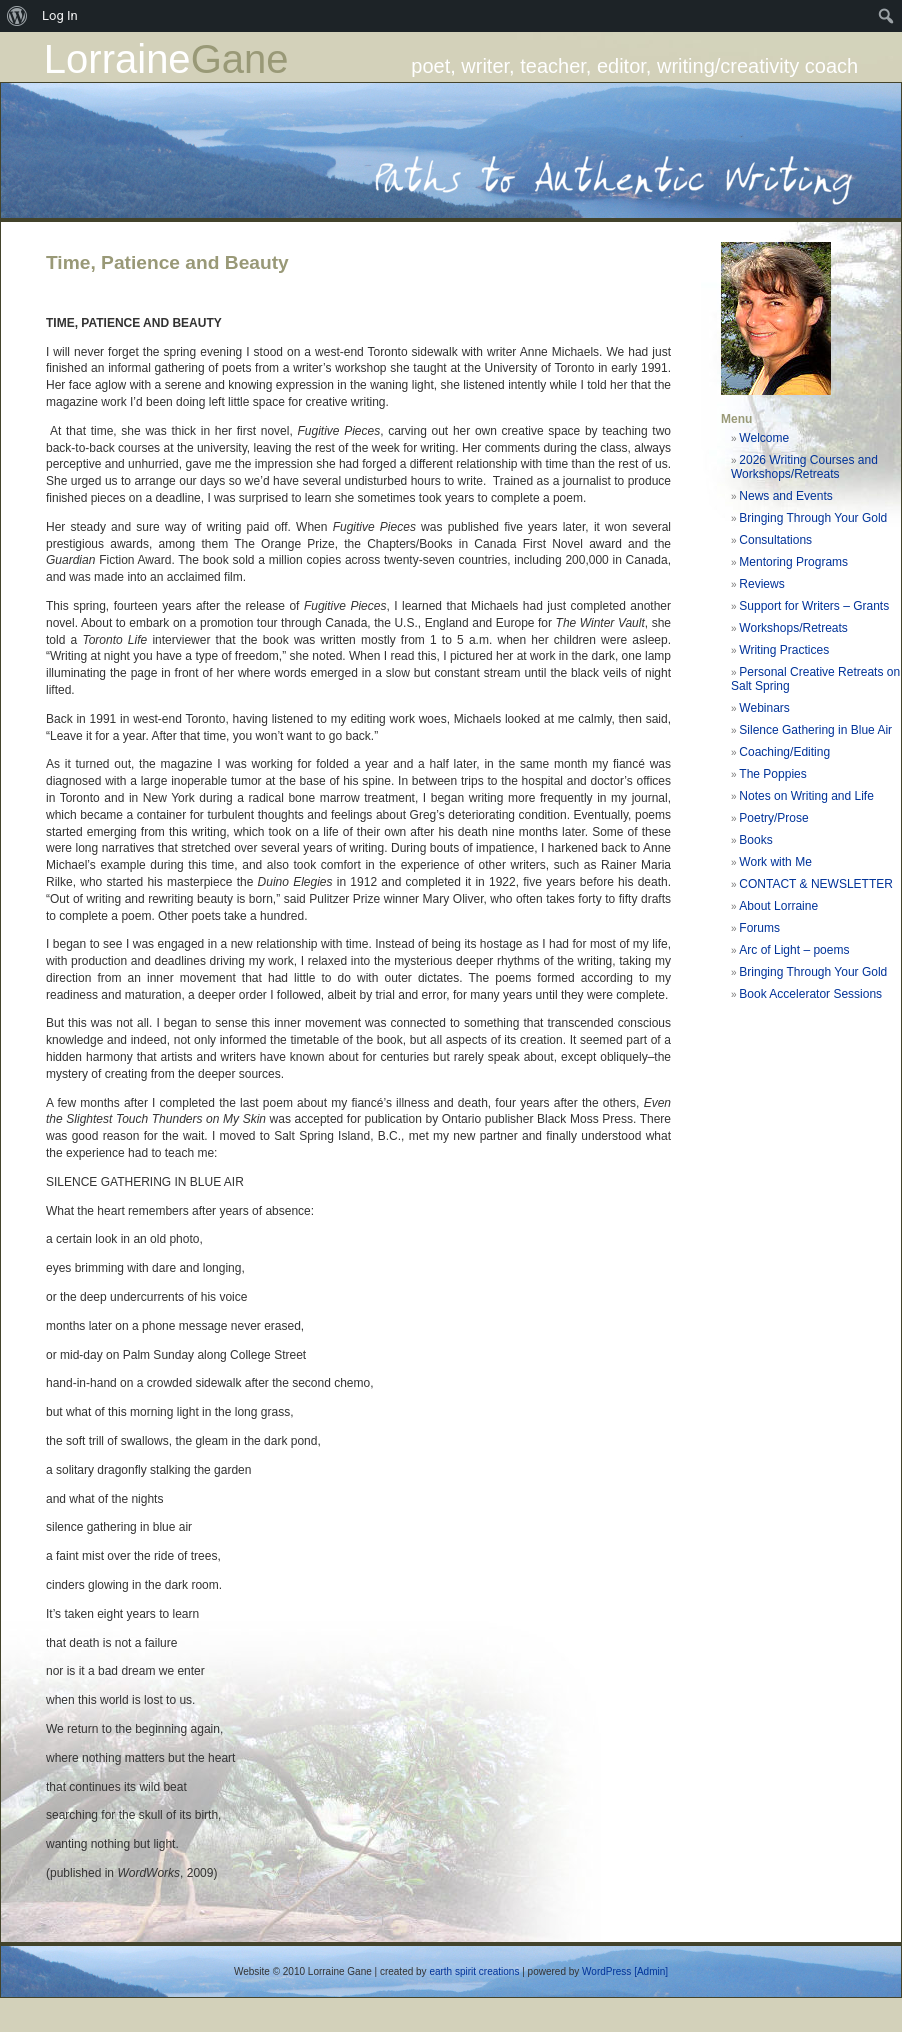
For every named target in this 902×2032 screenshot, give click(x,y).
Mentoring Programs (793, 562)
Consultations (775, 540)
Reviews (761, 584)
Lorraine (117, 59)
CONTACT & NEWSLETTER (816, 884)
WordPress (606, 1971)
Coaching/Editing (784, 752)
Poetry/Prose (773, 818)
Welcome (764, 438)
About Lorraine (778, 906)
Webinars (764, 708)
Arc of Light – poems (794, 950)
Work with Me (775, 862)
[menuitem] (17, 16)
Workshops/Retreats (793, 628)
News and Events (785, 496)
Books (755, 840)
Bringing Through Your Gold (813, 518)
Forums (759, 928)
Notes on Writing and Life (806, 796)
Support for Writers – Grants (814, 606)
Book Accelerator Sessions (810, 994)
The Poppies (772, 774)
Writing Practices (784, 650)
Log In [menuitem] (60, 15)
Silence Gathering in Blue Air (815, 730)
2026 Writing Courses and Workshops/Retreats (804, 467)
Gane (240, 59)
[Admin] (651, 1971)
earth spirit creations (474, 1971)
